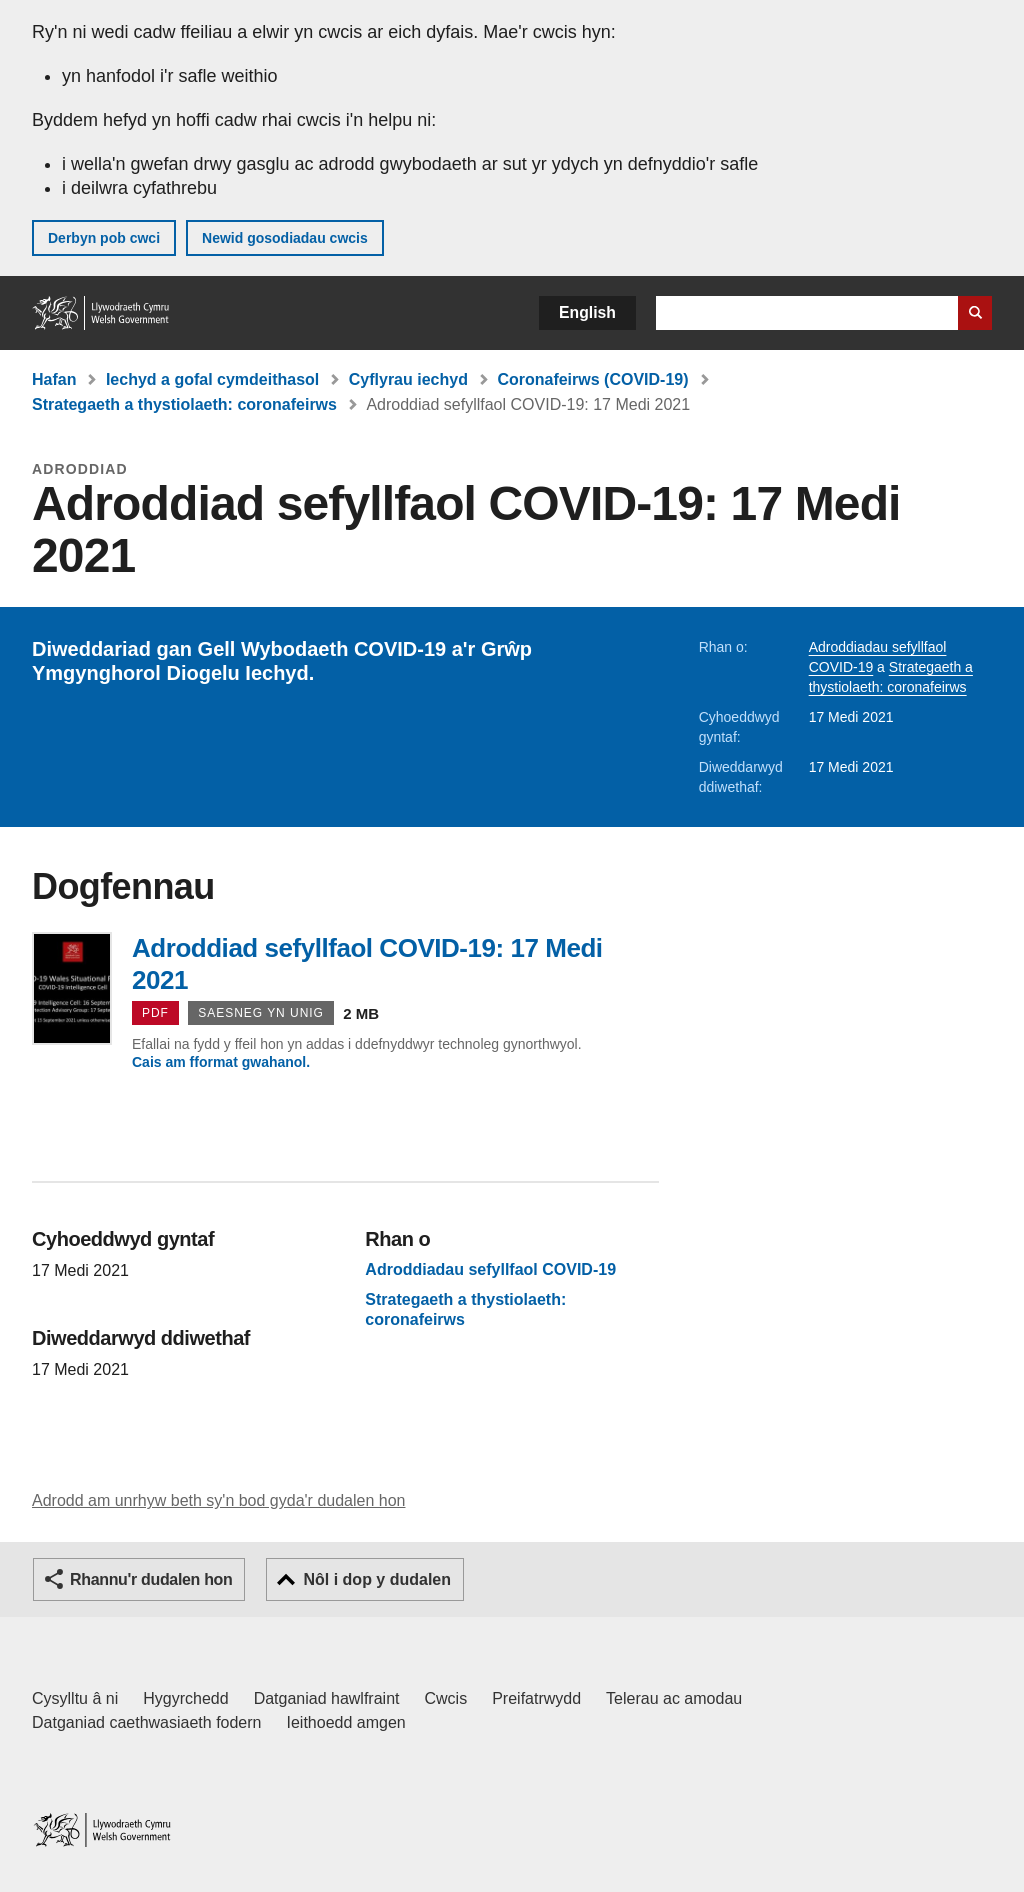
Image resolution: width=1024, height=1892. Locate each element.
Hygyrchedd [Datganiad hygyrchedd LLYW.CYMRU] (185, 1698)
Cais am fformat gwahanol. (221, 1062)
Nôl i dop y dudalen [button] (377, 1579)
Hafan (54, 379)
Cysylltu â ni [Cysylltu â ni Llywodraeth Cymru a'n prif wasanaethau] (75, 1698)
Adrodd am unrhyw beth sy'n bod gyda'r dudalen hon (218, 1500)
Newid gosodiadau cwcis (285, 238)
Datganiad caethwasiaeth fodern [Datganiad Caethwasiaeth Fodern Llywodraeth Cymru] (147, 1722)
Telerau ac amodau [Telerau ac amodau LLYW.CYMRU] (674, 1698)
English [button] (587, 312)
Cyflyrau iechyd (408, 379)
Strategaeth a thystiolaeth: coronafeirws (184, 404)
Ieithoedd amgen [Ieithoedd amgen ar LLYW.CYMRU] (346, 1722)
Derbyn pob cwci (104, 238)
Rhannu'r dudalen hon (151, 1579)
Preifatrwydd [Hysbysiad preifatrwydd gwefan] (536, 1698)
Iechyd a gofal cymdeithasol (212, 379)
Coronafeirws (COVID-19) (592, 379)
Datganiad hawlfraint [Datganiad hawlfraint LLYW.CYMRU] (327, 1698)
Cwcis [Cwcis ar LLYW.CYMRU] (446, 1698)
